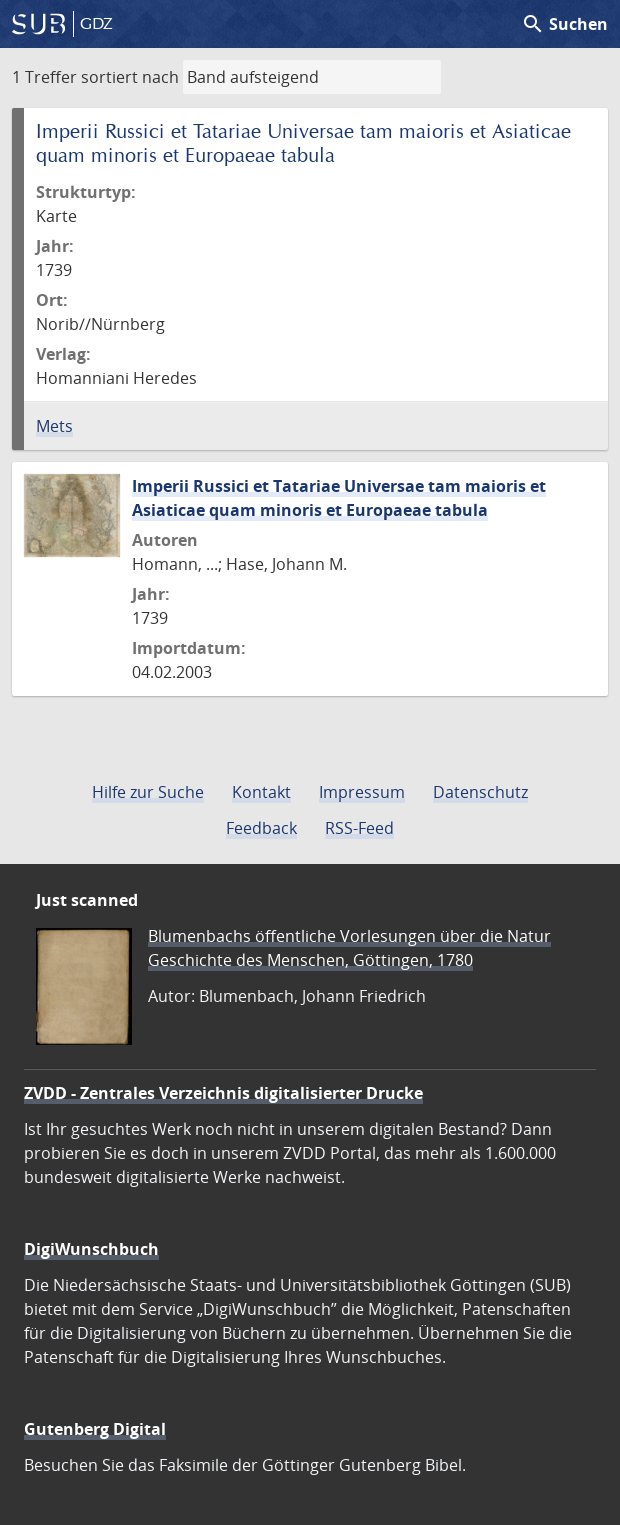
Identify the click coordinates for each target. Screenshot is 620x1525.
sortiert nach (130, 77)
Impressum (362, 792)
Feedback (261, 828)
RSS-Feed (359, 828)
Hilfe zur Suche (148, 792)
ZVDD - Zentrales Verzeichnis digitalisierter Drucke (223, 1093)
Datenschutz (480, 792)
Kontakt (261, 792)
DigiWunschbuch (91, 1249)
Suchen (564, 24)
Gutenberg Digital (95, 1429)
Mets (54, 426)
